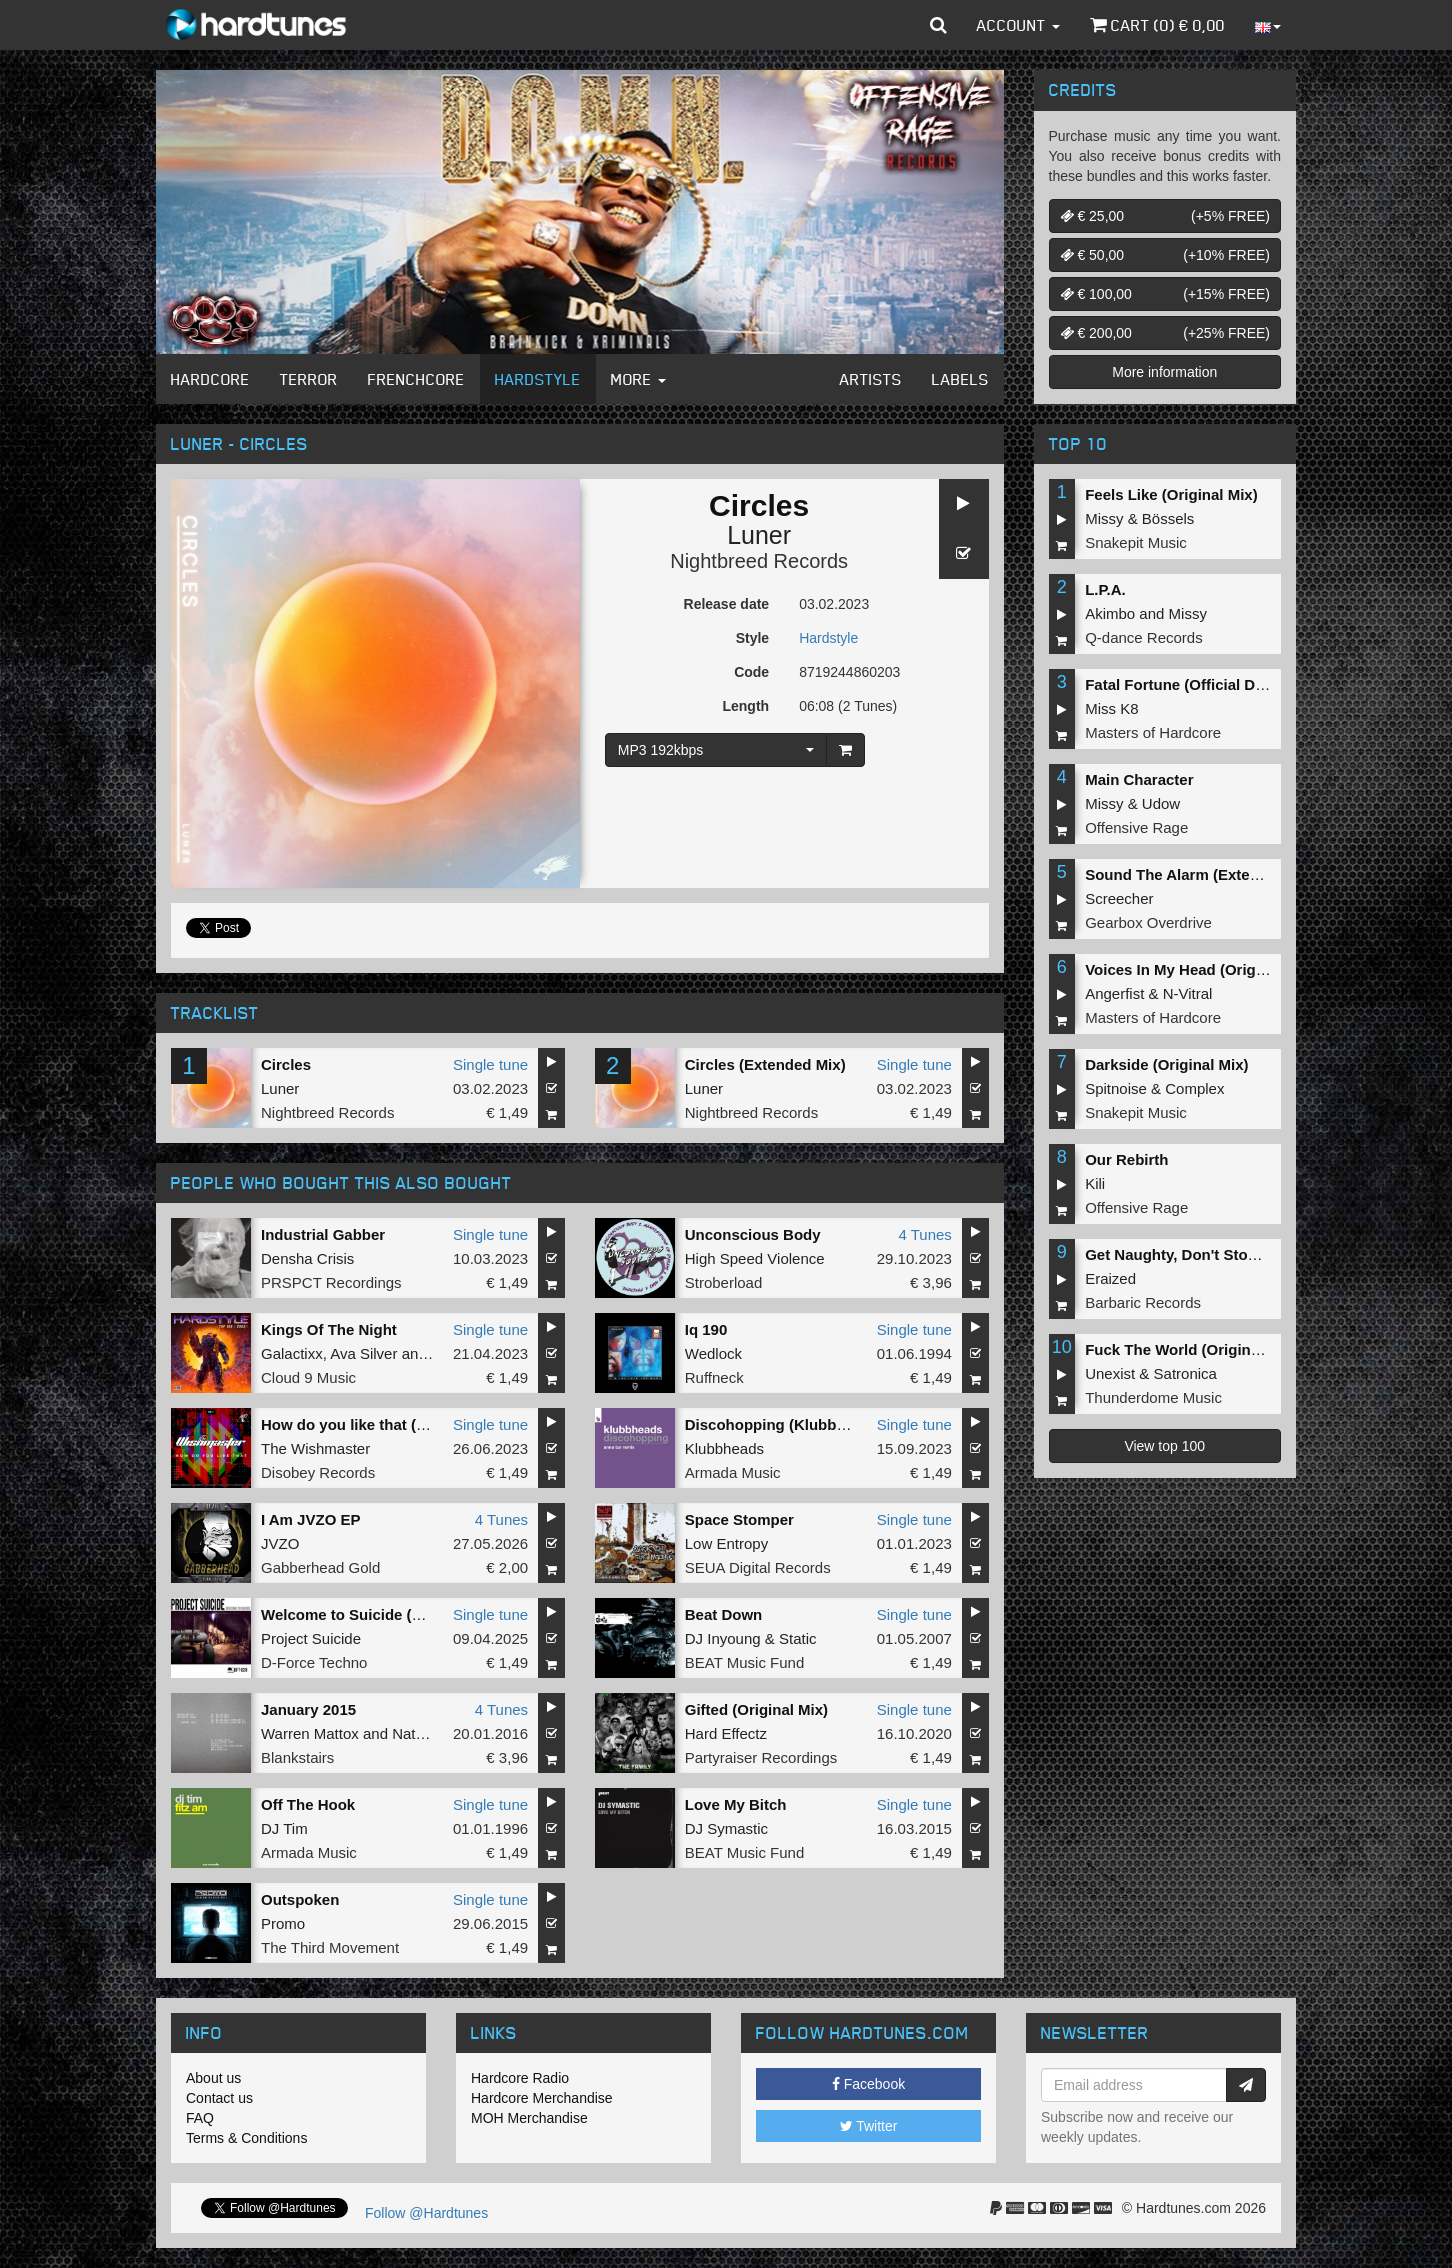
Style (752, 638)
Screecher (1119, 898)
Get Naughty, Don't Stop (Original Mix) (1221, 1254)
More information (1164, 372)
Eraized (1110, 1278)
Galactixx (292, 1353)
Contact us (219, 2098)
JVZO (280, 1543)
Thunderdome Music (1153, 1397)
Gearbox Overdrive (1148, 922)
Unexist (1110, 1373)
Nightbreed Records (759, 561)
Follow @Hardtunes (426, 2213)
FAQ (200, 2118)
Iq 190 (706, 1329)
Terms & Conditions (246, 2138)
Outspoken (300, 1899)
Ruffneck (714, 1377)
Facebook (868, 2084)
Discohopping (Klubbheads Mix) (799, 1424)
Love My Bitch (736, 1804)
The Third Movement (330, 1947)
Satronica (1185, 1373)
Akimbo (1110, 613)
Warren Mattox (310, 1733)
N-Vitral (1188, 993)
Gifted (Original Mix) (756, 1709)
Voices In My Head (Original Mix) (1200, 969)
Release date (727, 604)
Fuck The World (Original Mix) (1191, 1349)
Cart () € (1157, 25)
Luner (759, 535)
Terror (309, 379)
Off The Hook (308, 1804)
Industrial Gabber (323, 1234)
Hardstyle (538, 379)
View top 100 (1164, 1446)
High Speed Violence (755, 1258)
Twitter (869, 2126)
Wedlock (713, 1353)
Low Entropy (726, 1543)
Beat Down (724, 1614)
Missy (1104, 518)
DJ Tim (284, 1828)
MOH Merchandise (529, 2118)
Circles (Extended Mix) (765, 1064)
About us (213, 2078)
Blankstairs (297, 1757)
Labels (960, 379)
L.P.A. (1105, 589)
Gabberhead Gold (320, 1567)
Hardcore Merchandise (542, 2098)
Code (751, 672)
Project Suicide (311, 1638)
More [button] (638, 379)
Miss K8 (1111, 708)
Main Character (1139, 779)
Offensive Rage (1136, 827)
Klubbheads (724, 1448)
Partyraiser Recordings (761, 1757)
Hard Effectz (726, 1733)
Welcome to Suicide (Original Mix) (381, 1614)
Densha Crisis (307, 1258)
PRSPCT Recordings (331, 1282)
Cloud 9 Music (308, 1377)
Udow (1161, 803)
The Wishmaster (315, 1448)
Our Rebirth (1126, 1159)
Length (745, 706)
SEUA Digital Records (758, 1567)
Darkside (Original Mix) (1166, 1064)
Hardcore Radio (520, 2078)
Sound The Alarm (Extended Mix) (1202, 874)
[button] (938, 25)
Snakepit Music (1136, 542)
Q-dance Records (1144, 637)
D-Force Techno (314, 1662)
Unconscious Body (753, 1234)
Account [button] (1018, 25)
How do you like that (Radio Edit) (378, 1424)
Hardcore (210, 379)
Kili (1095, 1183)
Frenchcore (416, 379)
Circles (286, 1064)
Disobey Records (318, 1472)
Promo (283, 1923)
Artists (871, 379)
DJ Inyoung (723, 1638)
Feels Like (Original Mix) (1171, 494)
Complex (1194, 1088)
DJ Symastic (726, 1828)
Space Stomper (739, 1519)
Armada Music (733, 1472)
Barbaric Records (1143, 1302)
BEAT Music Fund (745, 1662)
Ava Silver (363, 1353)
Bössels (1168, 518)
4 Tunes (924, 1234)
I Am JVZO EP (310, 1519)
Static (798, 1638)
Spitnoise (1116, 1088)
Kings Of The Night (329, 1329)
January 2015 (308, 1709)
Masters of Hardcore (1153, 732)
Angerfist (1114, 993)
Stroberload (724, 1282)
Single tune (490, 1064)
